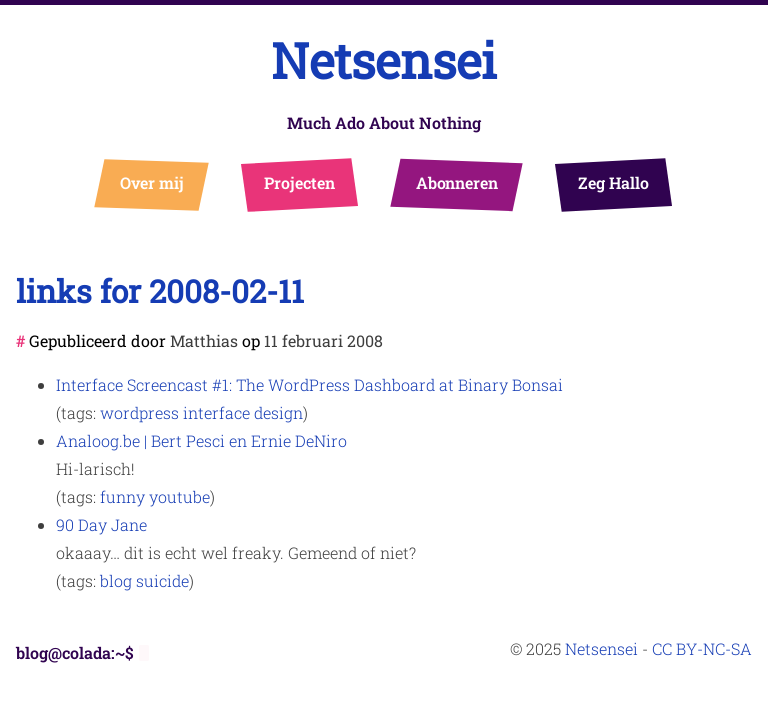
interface (216, 412)
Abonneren (457, 182)
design (278, 412)
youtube (179, 496)
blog (116, 580)
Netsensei (384, 60)
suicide (162, 580)
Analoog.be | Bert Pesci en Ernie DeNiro (201, 440)
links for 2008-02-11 (160, 290)
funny (122, 496)
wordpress (139, 412)
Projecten (299, 182)
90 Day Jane (101, 524)
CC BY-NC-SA (702, 648)
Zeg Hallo (613, 182)
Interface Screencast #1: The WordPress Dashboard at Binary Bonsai (309, 384)
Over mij (152, 182)
